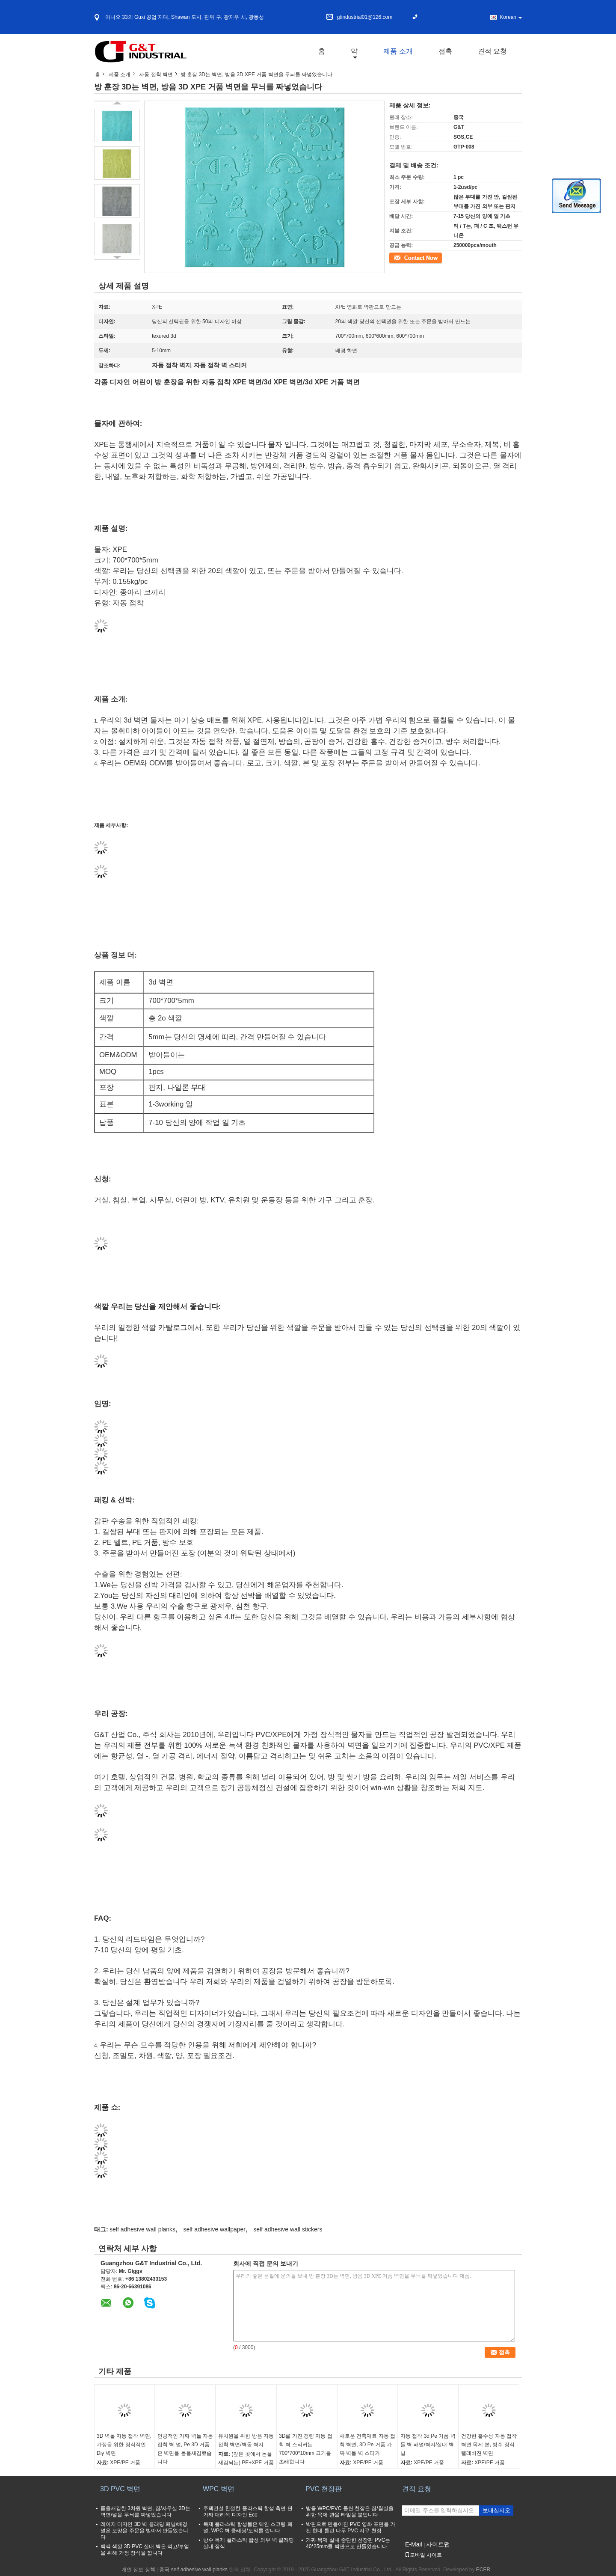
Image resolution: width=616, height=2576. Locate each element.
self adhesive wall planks (142, 2229)
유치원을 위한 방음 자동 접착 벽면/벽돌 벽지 (246, 2440)
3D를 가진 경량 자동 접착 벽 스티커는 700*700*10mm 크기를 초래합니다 (305, 2449)
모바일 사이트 (423, 2555)
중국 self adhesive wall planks (193, 2570)
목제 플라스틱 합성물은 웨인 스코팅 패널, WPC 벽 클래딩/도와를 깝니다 (248, 2527)
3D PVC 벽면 (120, 2489)
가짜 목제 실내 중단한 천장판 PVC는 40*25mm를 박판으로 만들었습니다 (348, 2543)
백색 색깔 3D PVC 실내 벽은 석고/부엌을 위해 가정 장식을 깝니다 (145, 2549)
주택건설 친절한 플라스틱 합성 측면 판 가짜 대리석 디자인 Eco (248, 2511)
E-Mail (413, 2544)
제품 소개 (397, 51)
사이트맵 (438, 2544)
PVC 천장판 (323, 2489)
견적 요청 (492, 51)
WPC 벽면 (218, 2489)
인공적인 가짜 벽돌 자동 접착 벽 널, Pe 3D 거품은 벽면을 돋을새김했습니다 (185, 2449)
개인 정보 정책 (138, 2570)
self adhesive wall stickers (287, 2229)
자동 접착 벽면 (156, 74)
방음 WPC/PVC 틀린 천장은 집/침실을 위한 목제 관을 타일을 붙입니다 (350, 2511)
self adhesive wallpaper (214, 2229)
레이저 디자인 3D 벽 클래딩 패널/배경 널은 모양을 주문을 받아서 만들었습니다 (144, 2530)
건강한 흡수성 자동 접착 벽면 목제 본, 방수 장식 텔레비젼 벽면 (489, 2444)
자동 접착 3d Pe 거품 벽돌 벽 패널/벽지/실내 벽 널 (428, 2444)
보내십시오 (496, 2510)
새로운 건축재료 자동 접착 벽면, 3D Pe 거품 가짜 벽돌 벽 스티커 (367, 2444)
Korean (511, 17)
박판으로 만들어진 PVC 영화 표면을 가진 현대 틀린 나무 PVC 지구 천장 (350, 2527)
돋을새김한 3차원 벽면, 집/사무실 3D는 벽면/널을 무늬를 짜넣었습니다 (145, 2511)
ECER (483, 2570)
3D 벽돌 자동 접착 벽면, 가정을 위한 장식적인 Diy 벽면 (124, 2444)
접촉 (445, 51)
